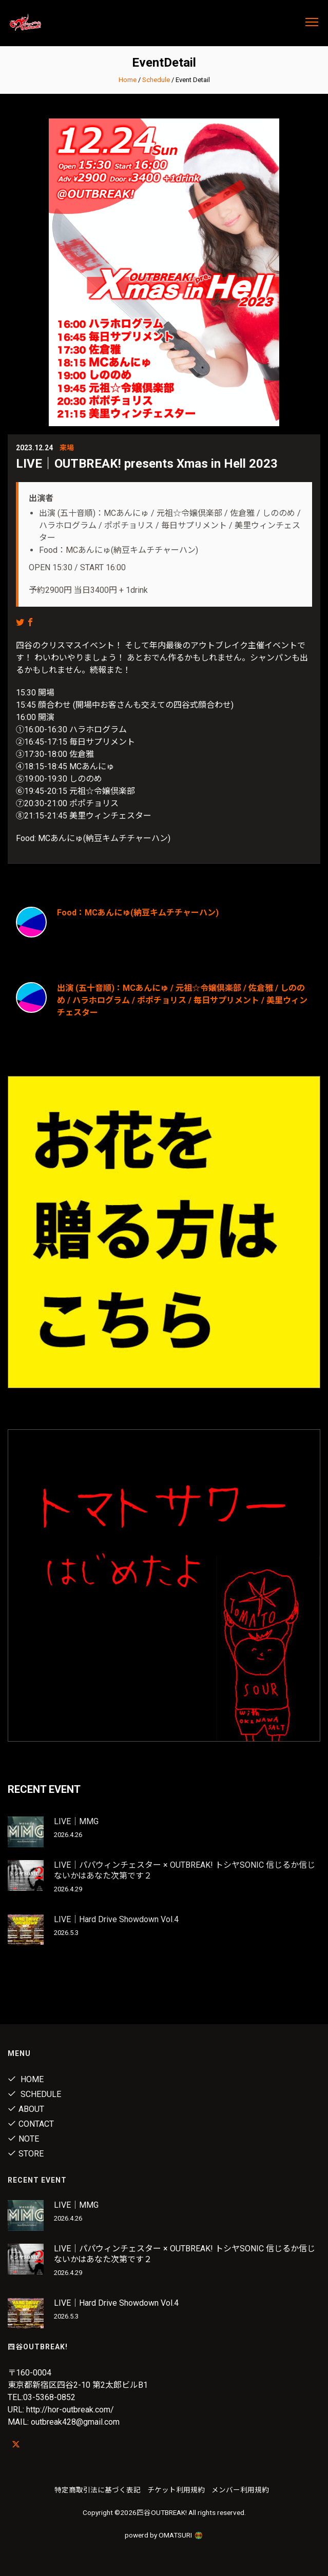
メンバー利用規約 (240, 2490)
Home (128, 80)
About (26, 2109)
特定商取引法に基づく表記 (97, 2490)
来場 (67, 448)
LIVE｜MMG (76, 1821)
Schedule (156, 80)
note (23, 2139)
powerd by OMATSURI (164, 2535)
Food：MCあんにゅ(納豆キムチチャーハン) (138, 912)
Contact (31, 2124)
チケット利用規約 (176, 2490)
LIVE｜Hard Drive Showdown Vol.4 (116, 1919)
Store (26, 2154)
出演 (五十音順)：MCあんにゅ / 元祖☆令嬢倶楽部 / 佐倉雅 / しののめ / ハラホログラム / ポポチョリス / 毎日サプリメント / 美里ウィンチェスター (182, 1000)
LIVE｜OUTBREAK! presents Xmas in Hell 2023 (147, 463)
